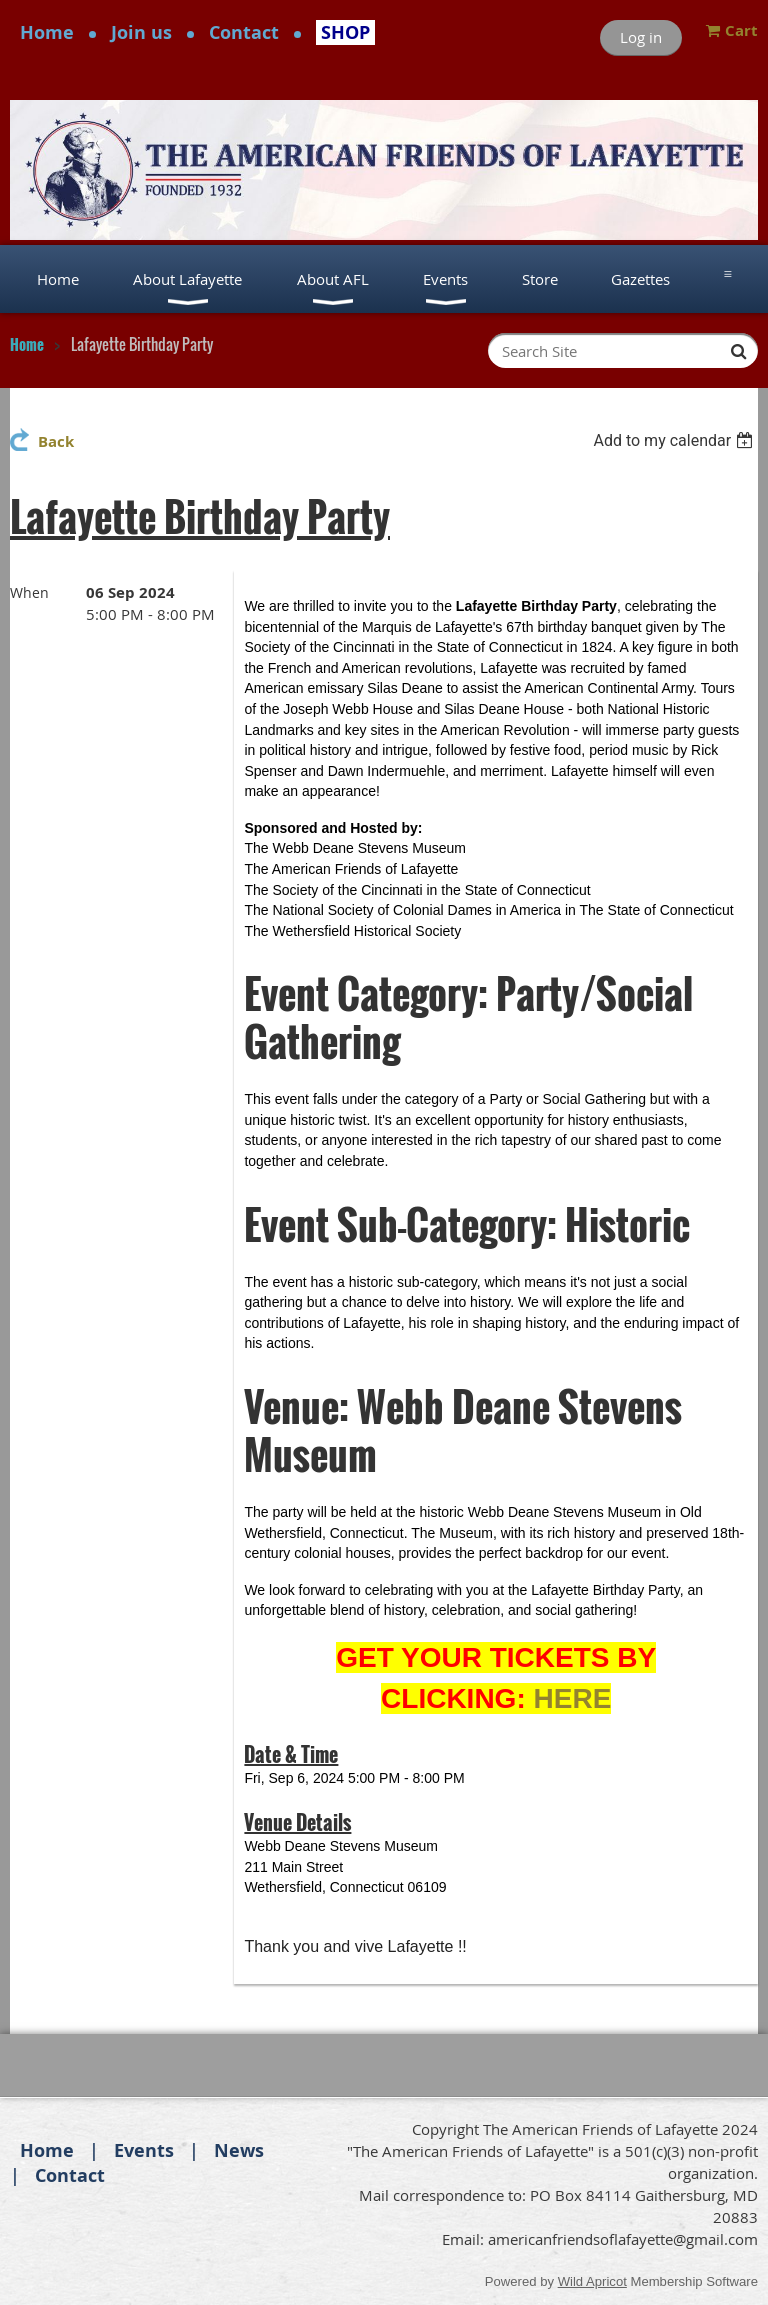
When (29, 592)
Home (47, 32)
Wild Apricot (592, 2281)
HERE (573, 1698)
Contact (244, 32)
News (239, 2150)
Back (56, 441)
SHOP (345, 32)
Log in (641, 37)
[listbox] (675, 440)
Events (144, 2150)
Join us (141, 32)
